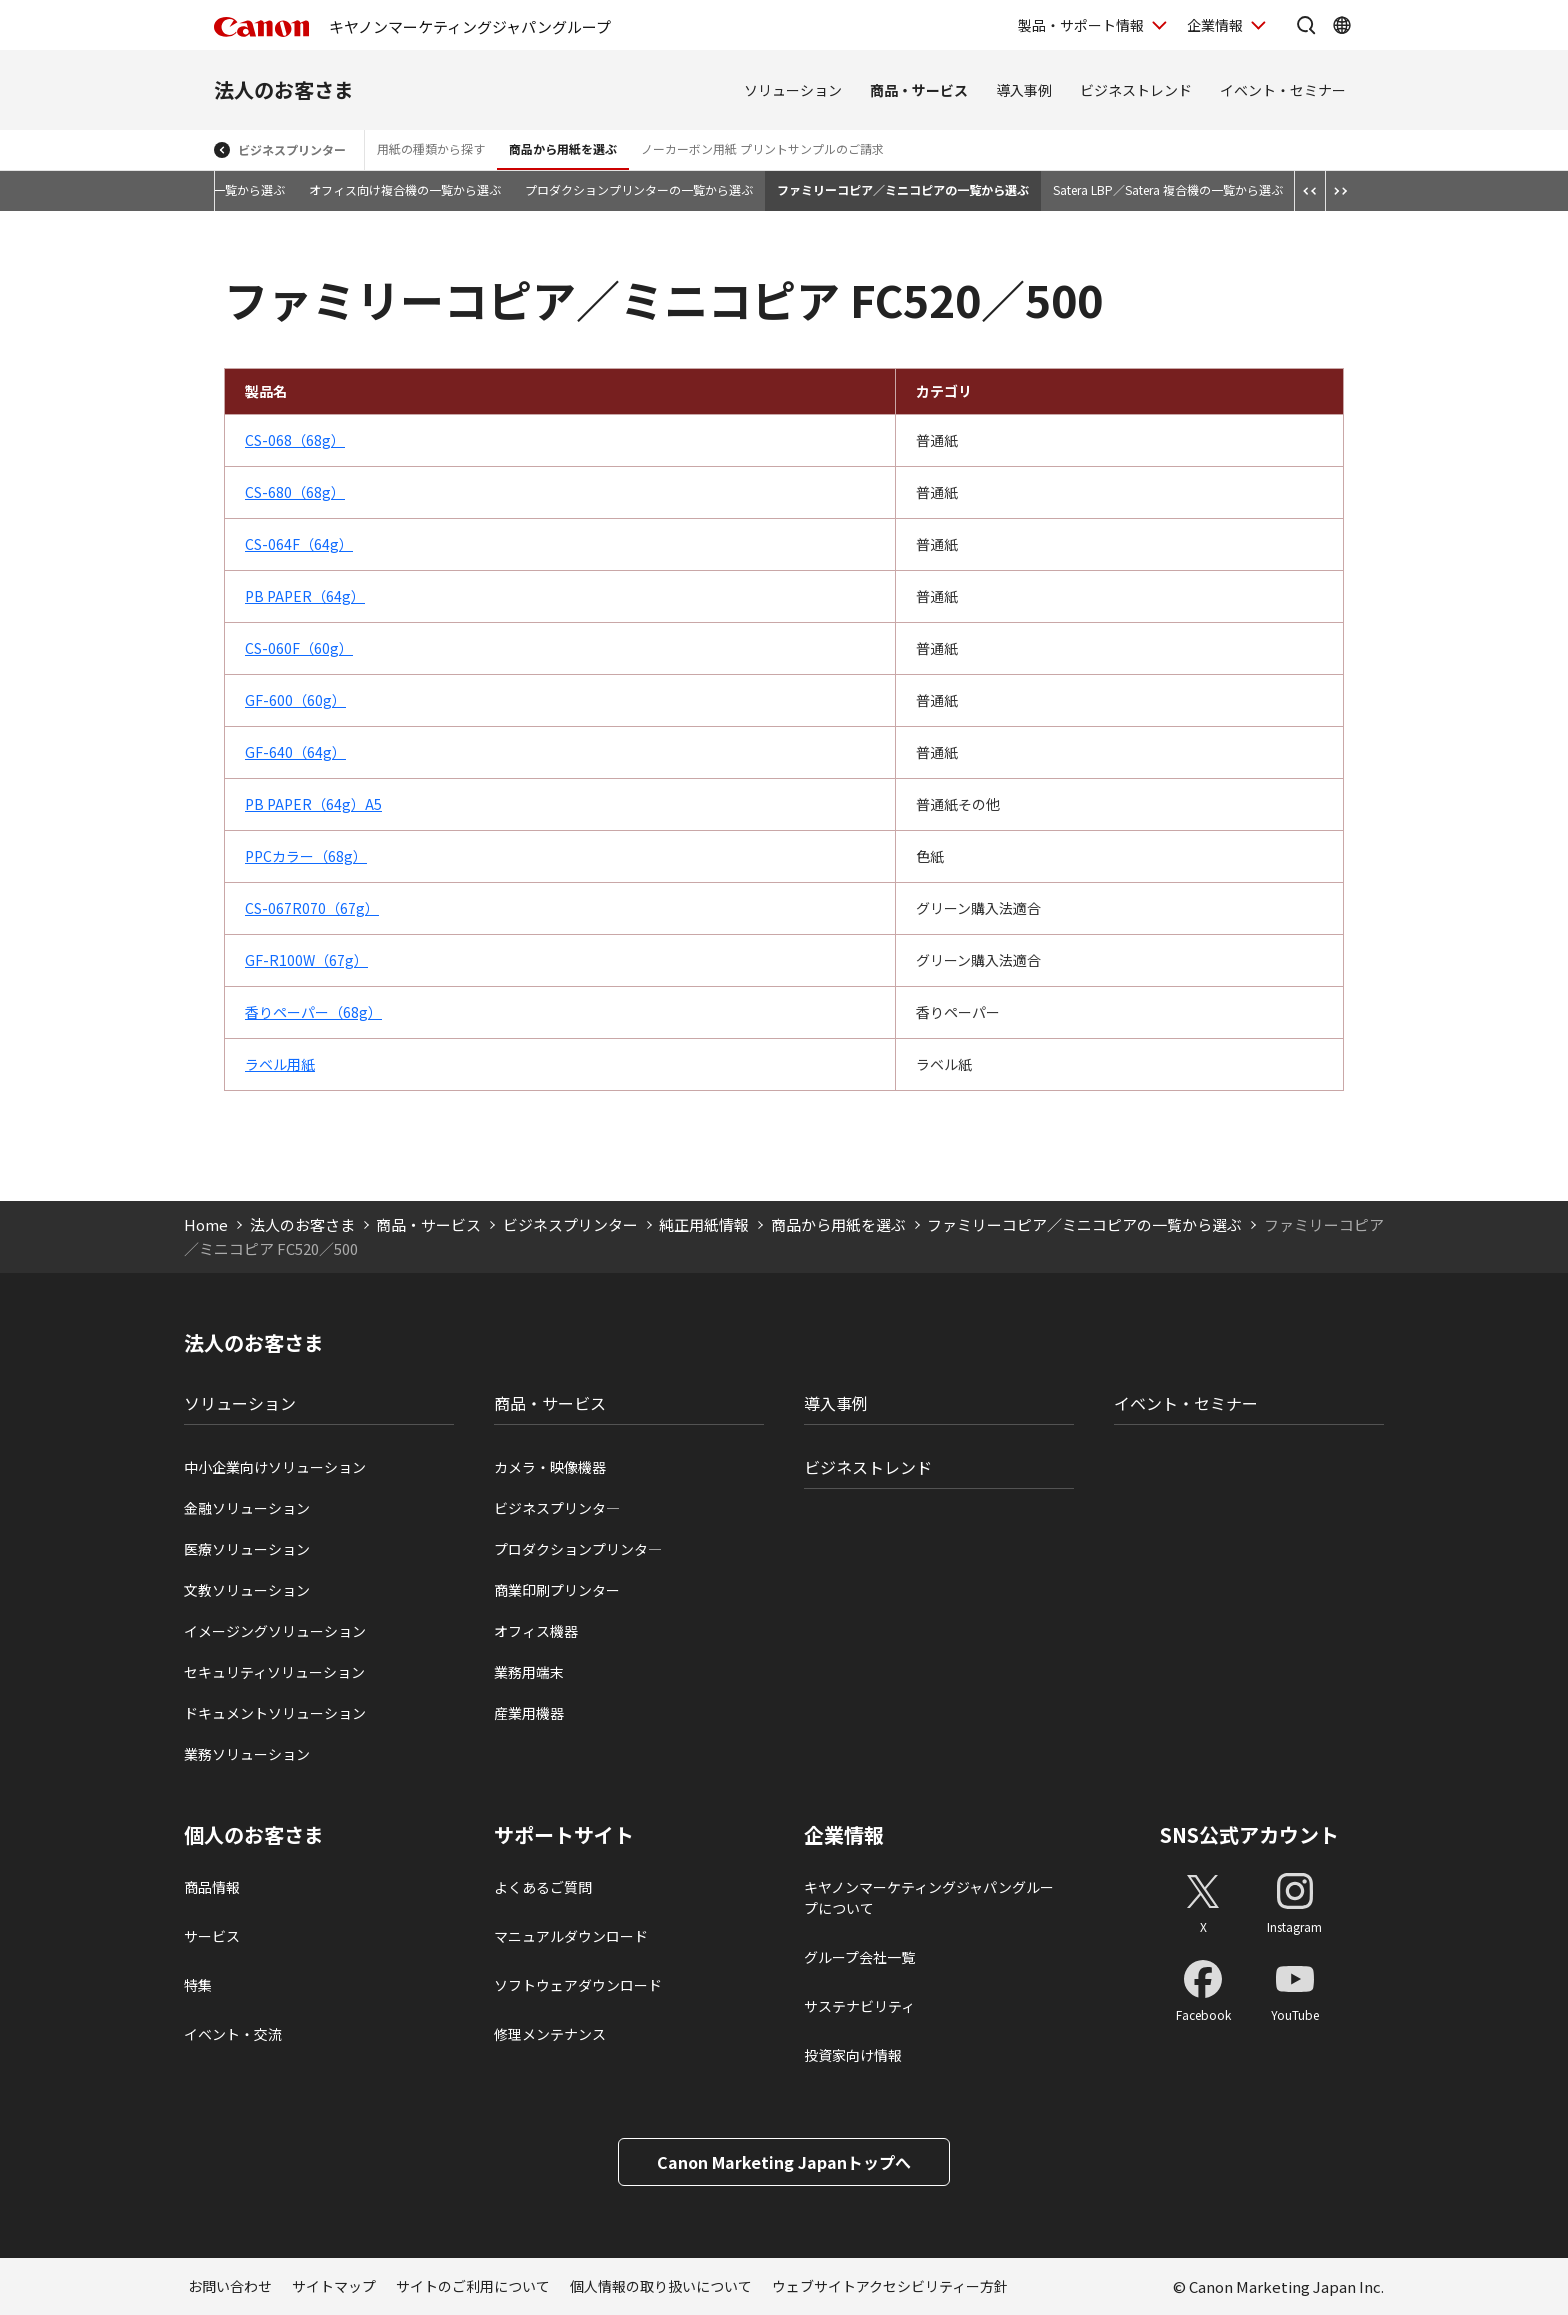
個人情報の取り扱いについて (661, 2286)
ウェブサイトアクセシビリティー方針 (890, 2286)
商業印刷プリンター (557, 1590)
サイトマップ (334, 2286)
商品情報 (212, 1887)
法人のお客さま (284, 89)
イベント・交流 (233, 2034)
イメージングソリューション (275, 1631)
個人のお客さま (254, 1835)
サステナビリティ (859, 2006)
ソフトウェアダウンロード (578, 1985)
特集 (198, 1985)
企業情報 (844, 1835)
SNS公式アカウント (1249, 1834)
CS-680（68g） (295, 492)
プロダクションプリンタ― (578, 1549)
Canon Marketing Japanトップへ (784, 2162)
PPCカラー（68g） (306, 856)
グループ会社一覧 (859, 1957)
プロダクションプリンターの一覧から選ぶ (639, 189)
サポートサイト (564, 1835)
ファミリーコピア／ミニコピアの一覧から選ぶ (903, 189)
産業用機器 (529, 1713)
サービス (212, 1936)
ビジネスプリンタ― (557, 1508)
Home (206, 1224)
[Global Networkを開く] (1342, 25)
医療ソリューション (247, 1549)
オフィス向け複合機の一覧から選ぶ (405, 189)
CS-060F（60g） (299, 648)
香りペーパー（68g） (313, 1012)
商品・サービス (919, 90)
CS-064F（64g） (299, 544)
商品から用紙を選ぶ (563, 148)
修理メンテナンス (550, 2034)
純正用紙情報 (704, 1224)
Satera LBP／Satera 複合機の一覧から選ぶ (1168, 189)
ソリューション (793, 90)
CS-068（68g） (295, 440)
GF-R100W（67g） (306, 960)
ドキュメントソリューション (275, 1713)
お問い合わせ (230, 2286)
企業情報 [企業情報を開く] (1215, 25)
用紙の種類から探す (431, 148)
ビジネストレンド (1136, 90)
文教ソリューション (247, 1590)
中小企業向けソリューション (275, 1467)
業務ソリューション (247, 1754)
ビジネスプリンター (292, 149)
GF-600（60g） (295, 700)
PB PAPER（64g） (305, 596)
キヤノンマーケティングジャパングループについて (929, 1897)
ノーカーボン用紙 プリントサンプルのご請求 (762, 148)
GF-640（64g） (295, 752)
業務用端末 (529, 1672)
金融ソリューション (247, 1508)
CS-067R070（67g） (312, 908)
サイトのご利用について (473, 2286)
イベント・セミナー (1283, 90)
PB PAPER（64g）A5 (313, 804)
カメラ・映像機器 (550, 1467)
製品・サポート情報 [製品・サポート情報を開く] (1081, 25)
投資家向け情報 (853, 2055)
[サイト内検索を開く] (1306, 25)
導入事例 (1024, 90)
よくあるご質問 (543, 1887)
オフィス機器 (536, 1631)
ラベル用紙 (280, 1064)
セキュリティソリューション (274, 1672)
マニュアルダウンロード (571, 1936)
